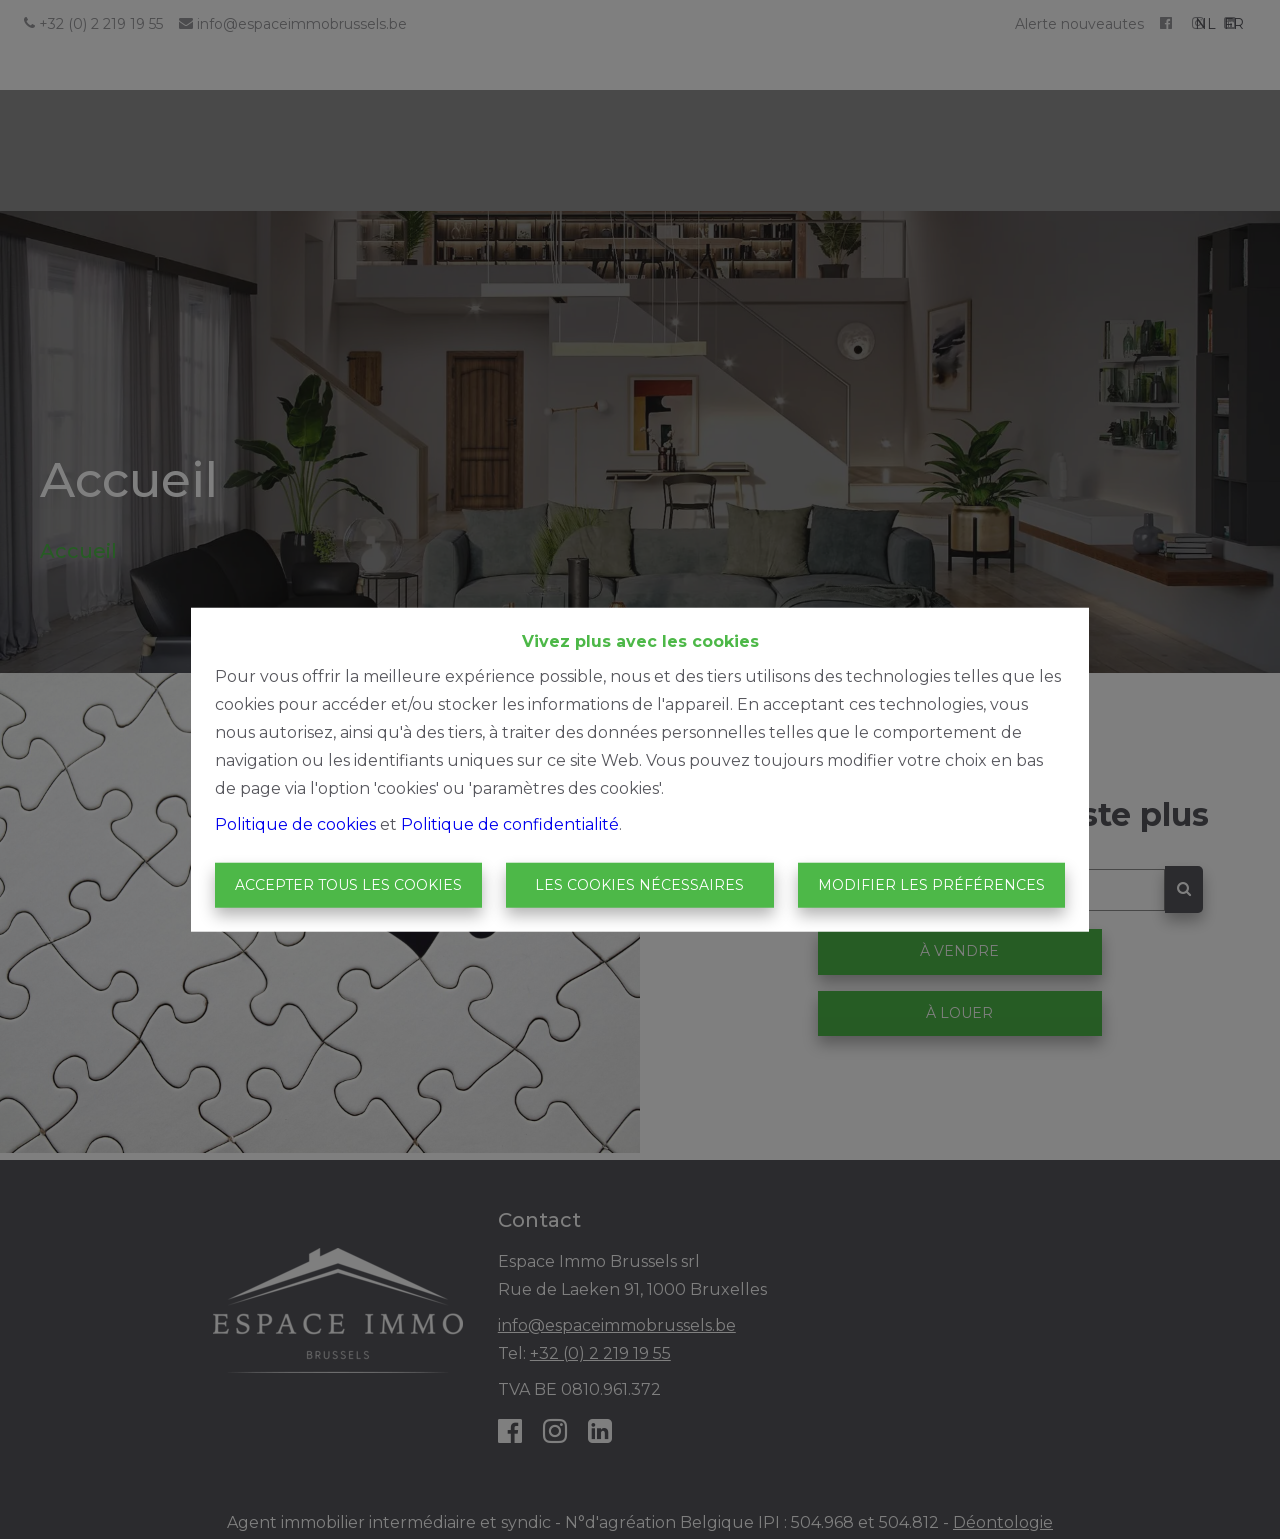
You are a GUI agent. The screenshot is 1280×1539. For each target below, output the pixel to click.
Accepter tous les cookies (348, 885)
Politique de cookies (295, 823)
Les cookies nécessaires (639, 885)
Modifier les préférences (931, 885)
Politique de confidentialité (510, 823)
